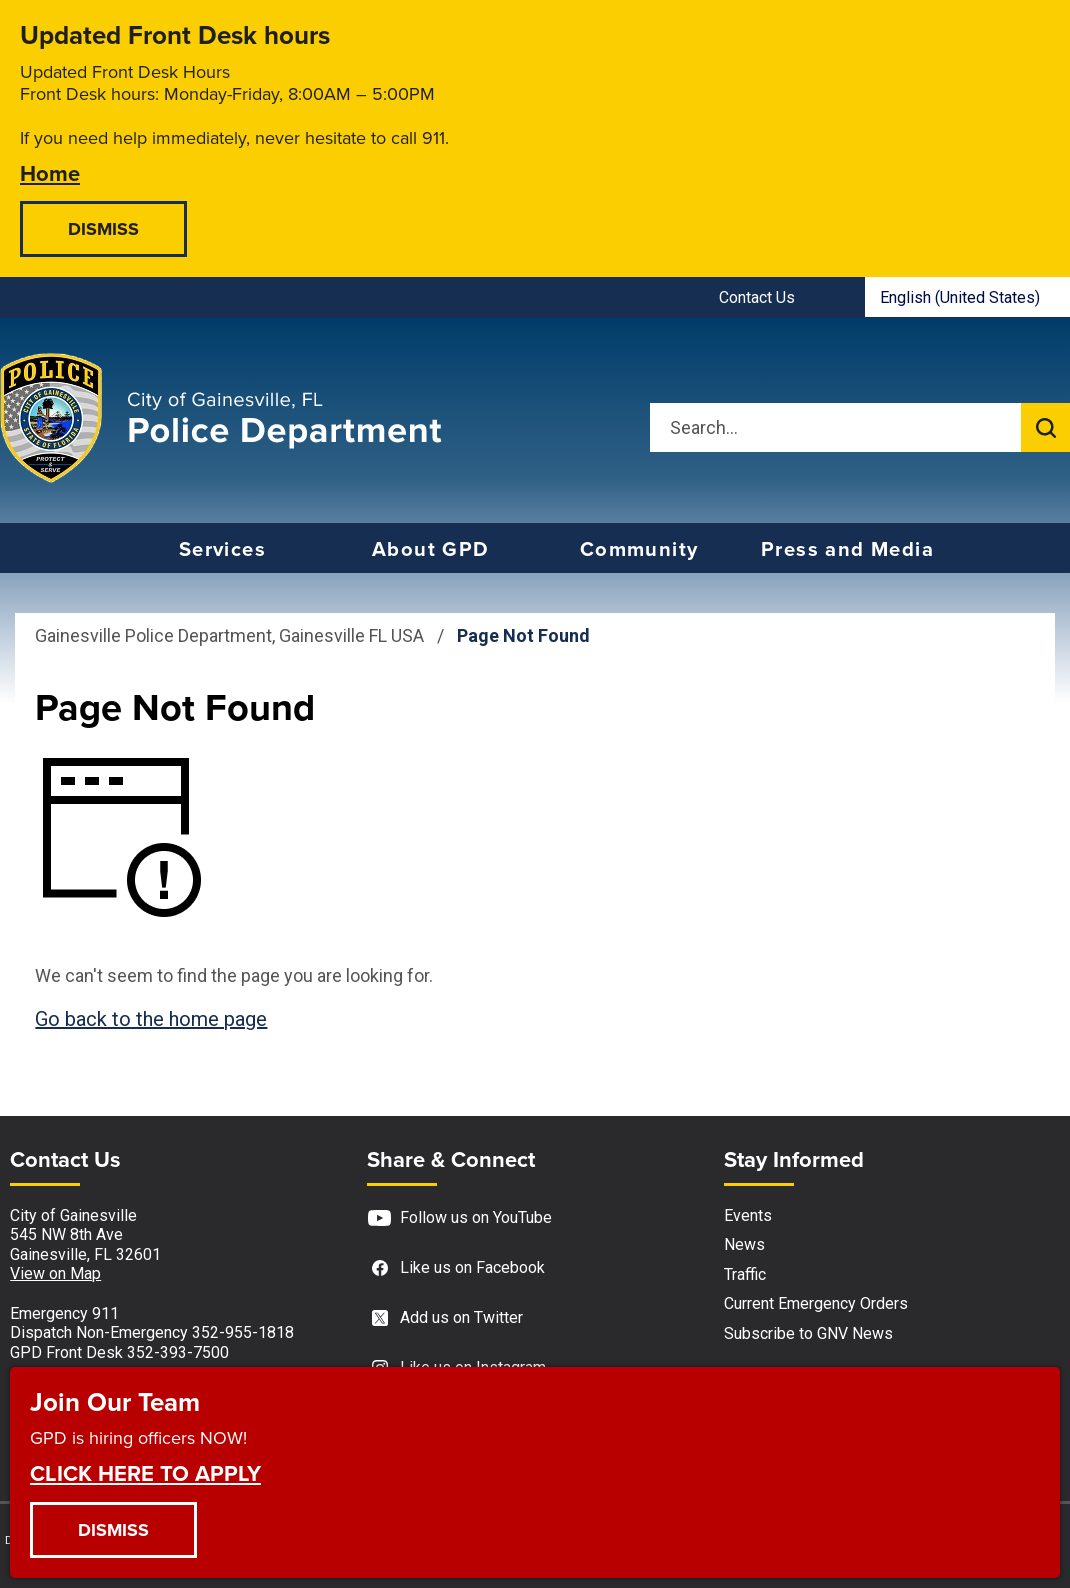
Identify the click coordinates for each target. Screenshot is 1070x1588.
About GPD (431, 548)
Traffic (745, 1274)
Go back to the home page (151, 1019)
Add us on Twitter (445, 1318)
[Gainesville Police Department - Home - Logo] (221, 418)
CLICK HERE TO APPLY (145, 1472)
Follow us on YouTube (459, 1218)
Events (748, 1215)
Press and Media (847, 548)
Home (50, 172)
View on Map (55, 1273)
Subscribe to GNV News (808, 1333)
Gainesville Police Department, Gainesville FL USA (229, 635)
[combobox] (967, 297)
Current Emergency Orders (816, 1303)
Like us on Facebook (456, 1268)
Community (639, 548)
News (744, 1244)
